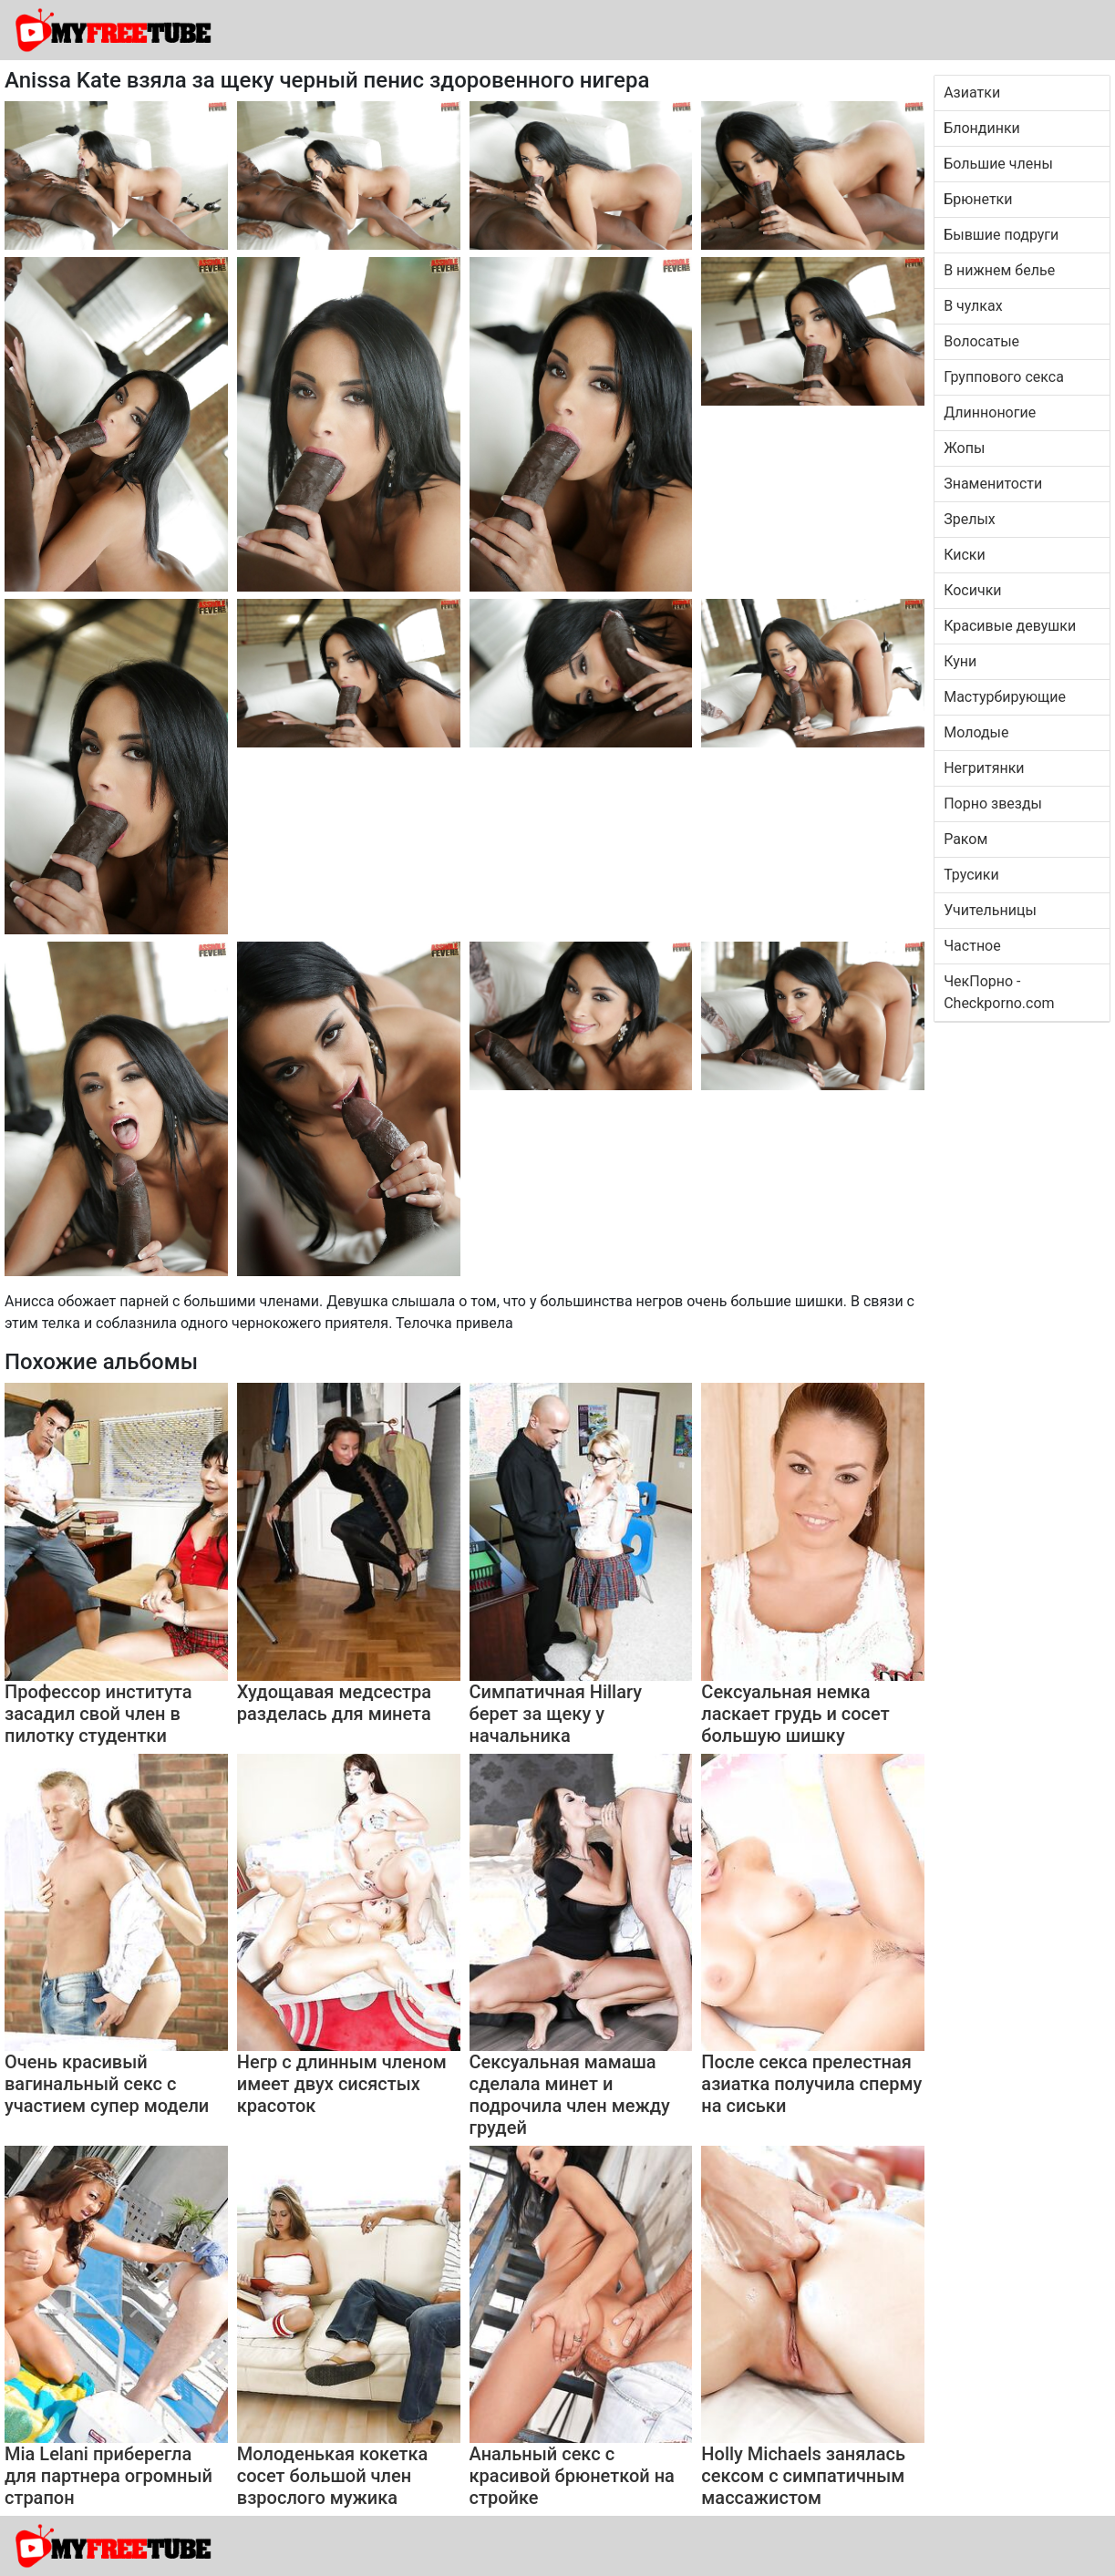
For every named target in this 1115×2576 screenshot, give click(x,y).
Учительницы (990, 910)
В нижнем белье (999, 270)
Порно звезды (993, 803)
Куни (960, 661)
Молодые (976, 732)
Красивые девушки (1010, 625)
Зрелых (970, 519)
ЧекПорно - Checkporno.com (999, 992)
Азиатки (972, 92)
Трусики (971, 874)
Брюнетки (978, 199)
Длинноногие (990, 412)
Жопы (964, 448)
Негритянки (984, 768)
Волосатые (981, 341)
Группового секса (1004, 377)
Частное (972, 945)
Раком (965, 839)
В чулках (973, 305)
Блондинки (982, 128)
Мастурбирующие (1005, 697)
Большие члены (998, 163)
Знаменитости (993, 483)
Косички (972, 590)
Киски (965, 554)
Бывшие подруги (1001, 234)
